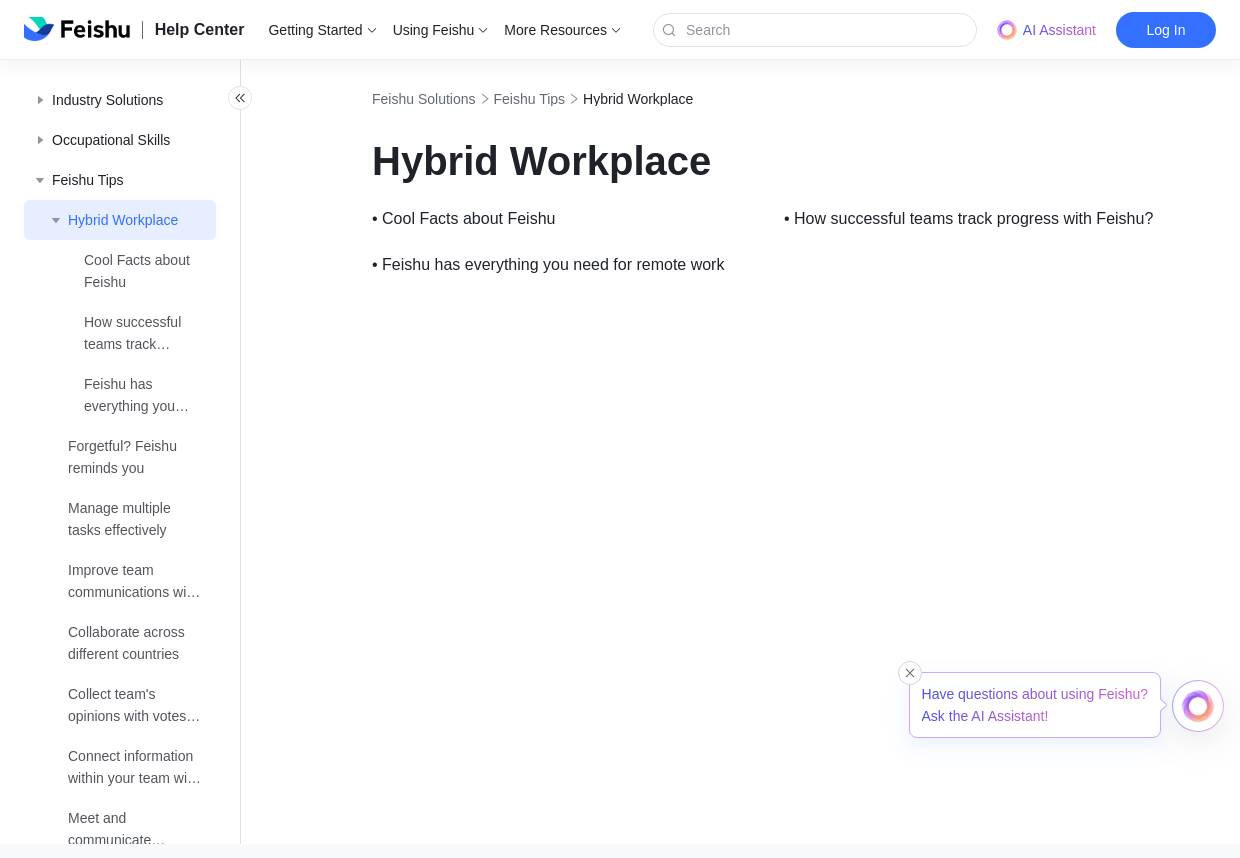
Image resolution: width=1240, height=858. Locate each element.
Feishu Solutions (468, 99)
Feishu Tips (574, 99)
